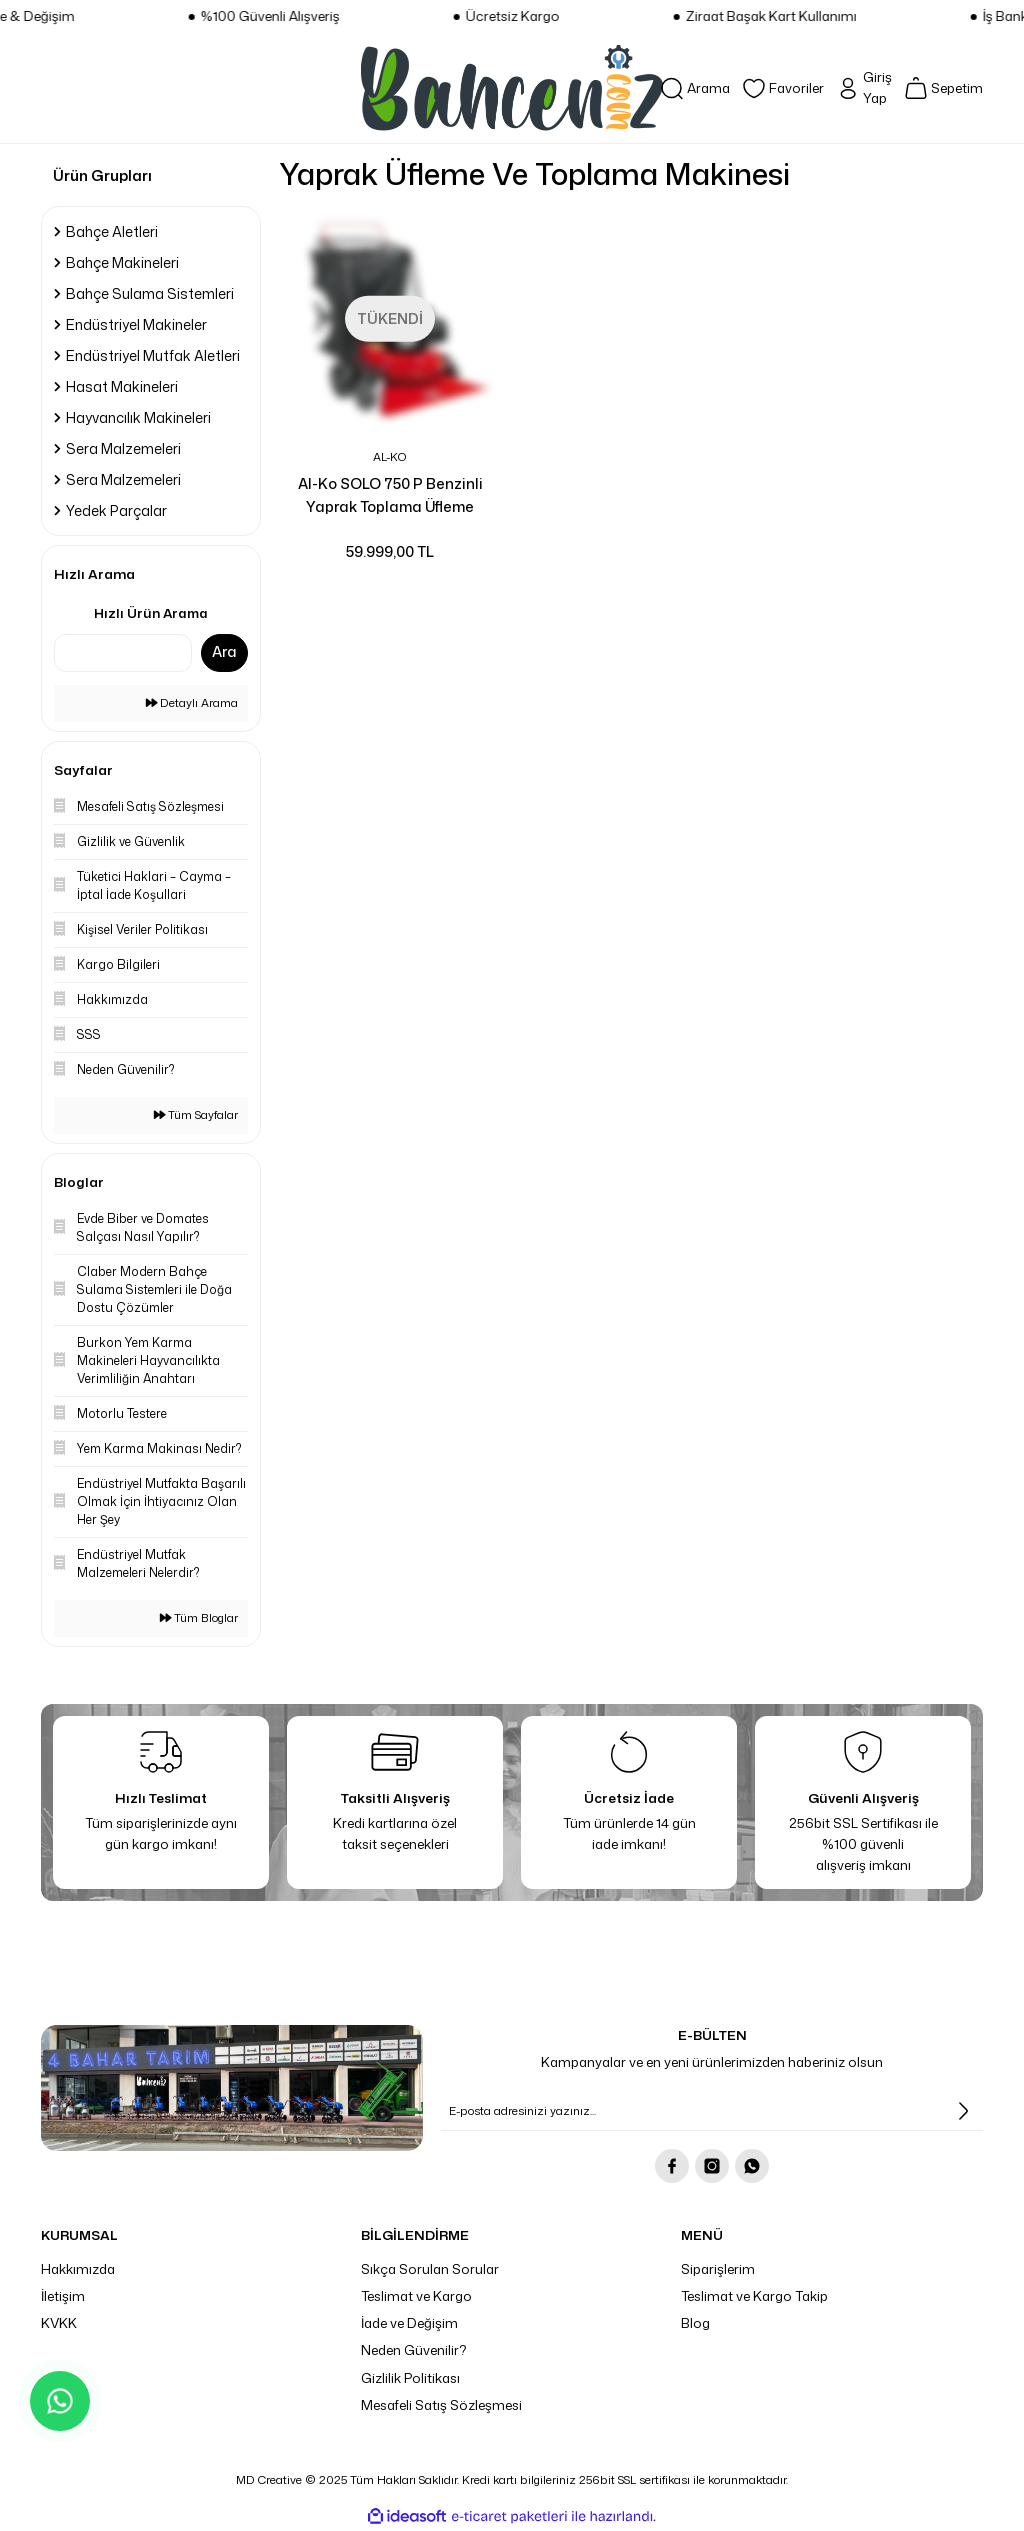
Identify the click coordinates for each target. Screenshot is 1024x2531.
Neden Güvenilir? (414, 2350)
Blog (695, 2323)
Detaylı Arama (192, 703)
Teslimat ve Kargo (416, 2296)
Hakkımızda (78, 2269)
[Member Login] (864, 88)
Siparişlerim (718, 2269)
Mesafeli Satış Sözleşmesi (441, 2405)
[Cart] (943, 88)
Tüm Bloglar (199, 1618)
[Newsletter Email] (712, 2111)
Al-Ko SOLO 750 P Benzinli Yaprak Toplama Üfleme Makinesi (390, 495)
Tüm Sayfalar (196, 1115)
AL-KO (390, 457)
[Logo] (512, 88)
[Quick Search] (123, 653)
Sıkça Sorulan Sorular (430, 2269)
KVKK (59, 2323)
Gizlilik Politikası (410, 2378)
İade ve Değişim (409, 2323)
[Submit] (963, 2111)
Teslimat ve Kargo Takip (754, 2296)
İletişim (63, 2296)
